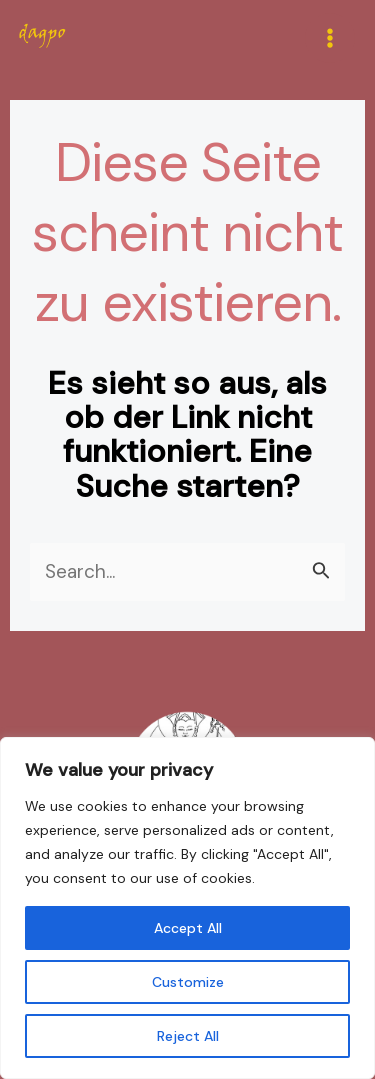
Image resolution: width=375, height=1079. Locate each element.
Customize (188, 982)
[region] (187, 908)
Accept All (188, 928)
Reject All (188, 1036)
